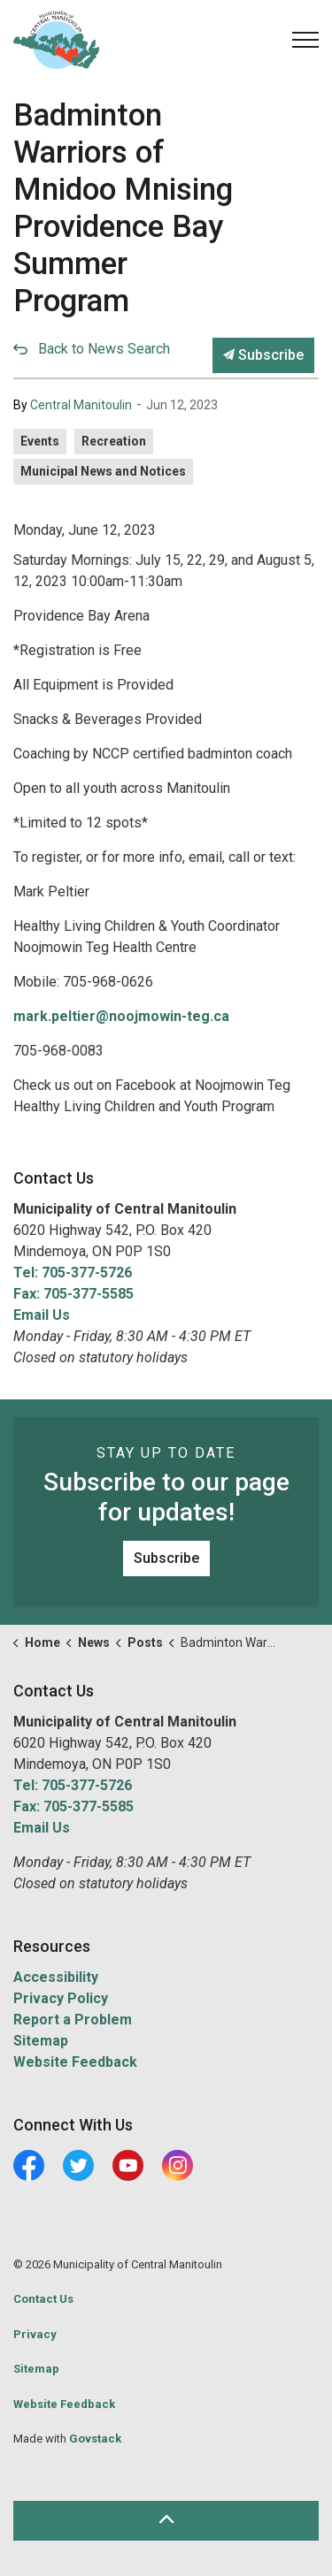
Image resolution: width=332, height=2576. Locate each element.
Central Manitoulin (81, 405)
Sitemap (40, 2040)
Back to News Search (104, 348)
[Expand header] (305, 40)
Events (39, 441)
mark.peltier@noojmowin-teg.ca (121, 1016)
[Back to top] (166, 2521)
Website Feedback (75, 2062)
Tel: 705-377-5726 (72, 1272)
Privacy (35, 2334)
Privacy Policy (60, 1998)
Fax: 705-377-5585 (73, 1293)
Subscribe (263, 355)
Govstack (95, 2438)
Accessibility (55, 1977)
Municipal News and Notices (103, 471)
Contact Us (43, 2298)
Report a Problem (72, 2019)
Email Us (41, 1315)
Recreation (113, 441)
